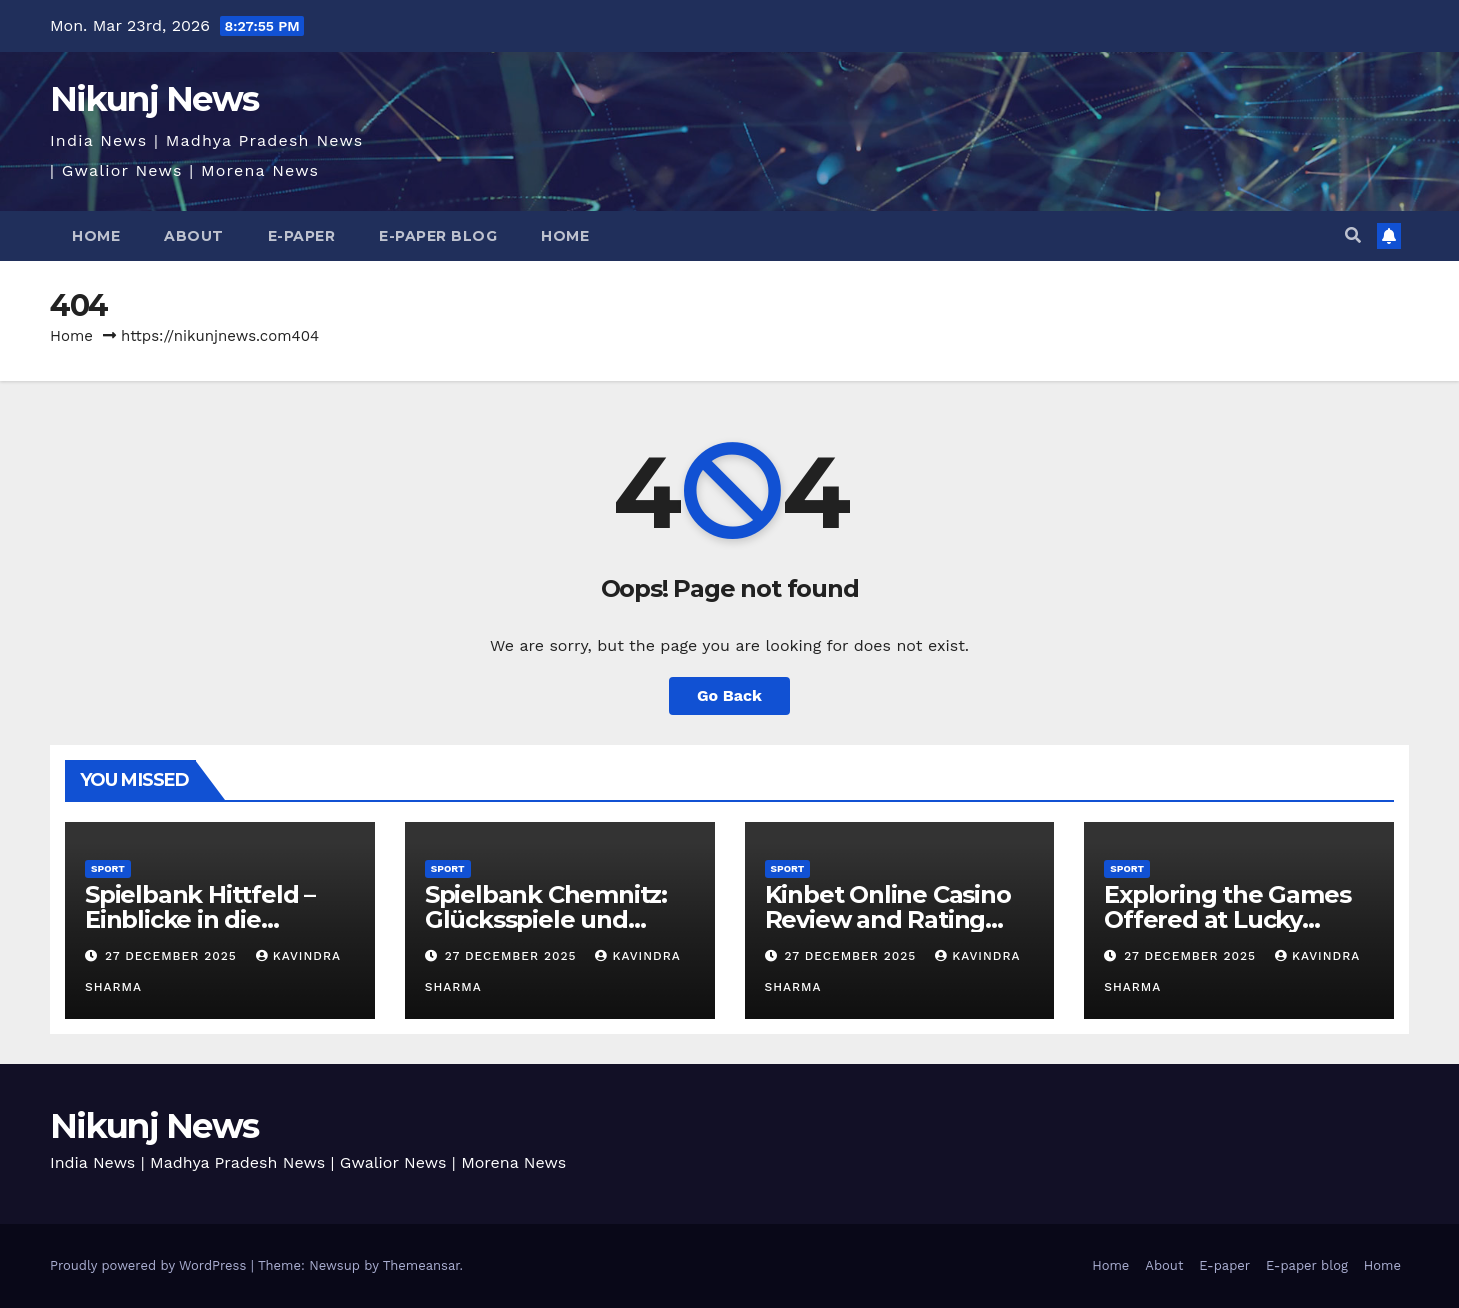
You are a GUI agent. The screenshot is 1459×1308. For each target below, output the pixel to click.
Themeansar (421, 1265)
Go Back (729, 695)
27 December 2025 (173, 956)
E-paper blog (438, 236)
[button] (1353, 235)
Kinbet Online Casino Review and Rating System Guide (888, 919)
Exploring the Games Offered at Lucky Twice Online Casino (1227, 919)
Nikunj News (154, 99)
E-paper (302, 236)
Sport (108, 868)
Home (96, 236)
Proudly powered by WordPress (150, 1265)
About (194, 236)
